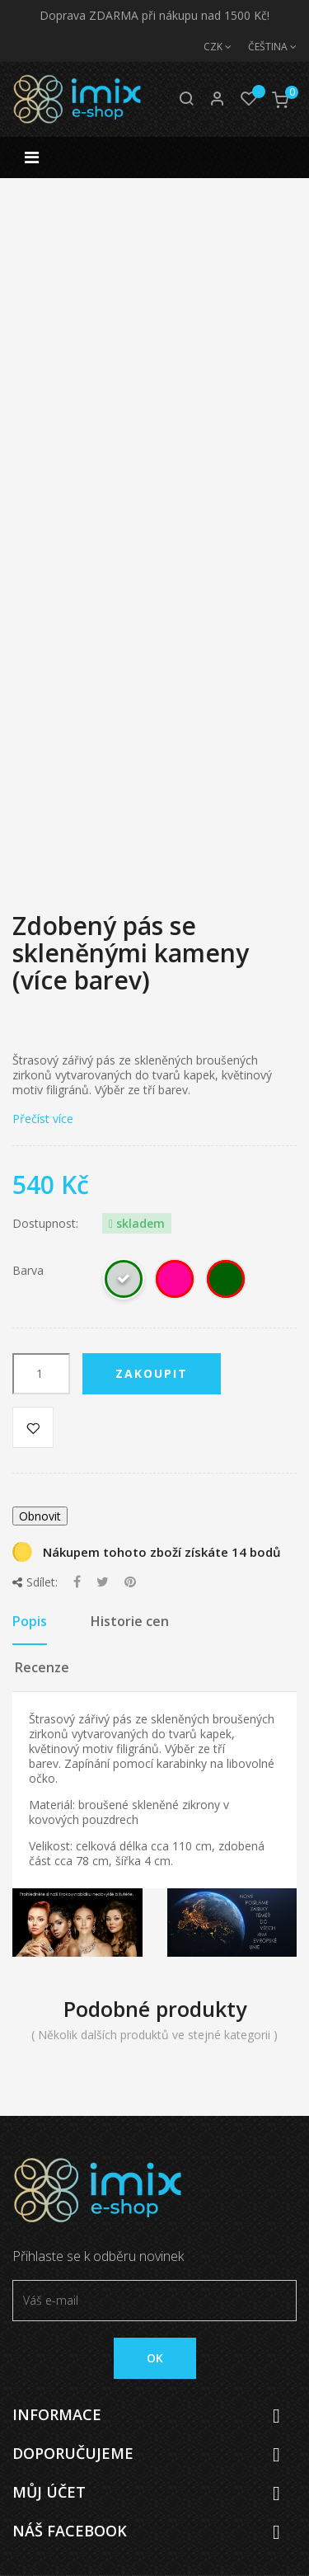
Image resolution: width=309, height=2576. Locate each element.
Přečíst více (42, 1118)
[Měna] (209, 47)
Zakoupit (151, 1373)
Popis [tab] (29, 1621)
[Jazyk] (264, 47)
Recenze (42, 1667)
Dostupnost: (45, 1223)
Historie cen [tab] (130, 1621)
